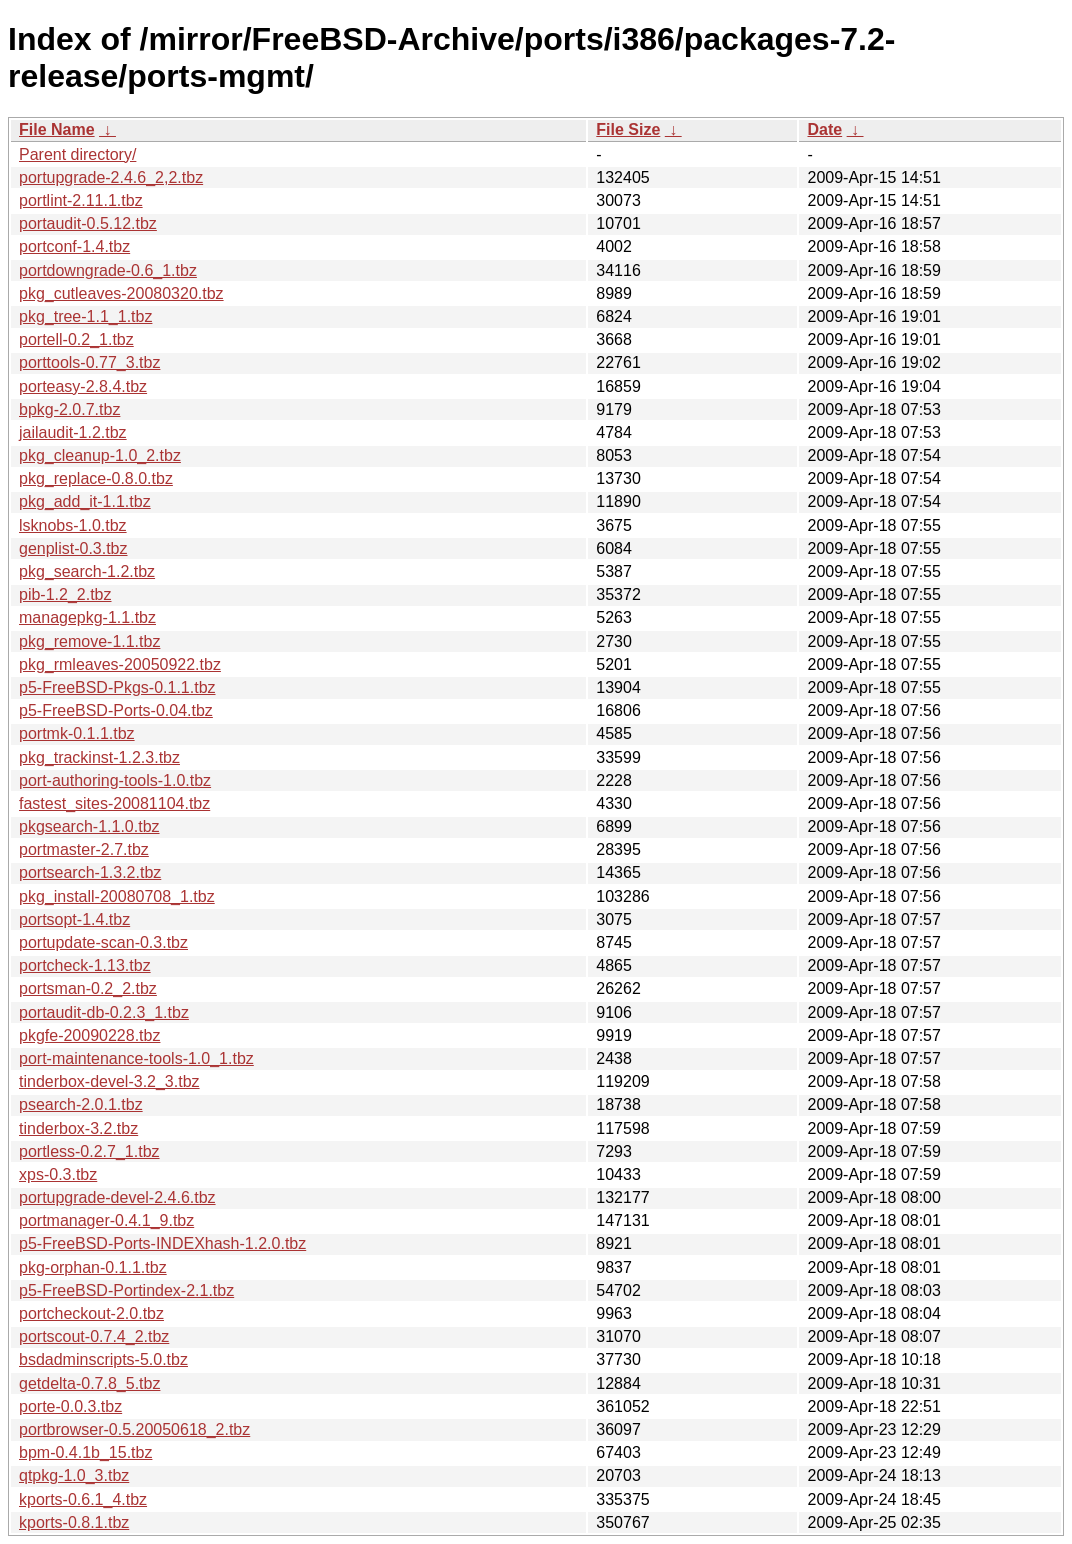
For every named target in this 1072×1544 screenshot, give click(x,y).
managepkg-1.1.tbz (87, 617)
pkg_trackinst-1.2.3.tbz (99, 757)
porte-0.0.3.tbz (70, 1406)
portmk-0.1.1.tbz (77, 733)
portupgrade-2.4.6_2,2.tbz (111, 177)
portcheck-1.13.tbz (85, 965)
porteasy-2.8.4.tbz (83, 386)
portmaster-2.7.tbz (84, 849)
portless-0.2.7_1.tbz (89, 1151)
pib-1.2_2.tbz (65, 594)
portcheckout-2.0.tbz (91, 1313)
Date (824, 129)
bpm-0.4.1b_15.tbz (85, 1452)
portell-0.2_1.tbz (76, 339)
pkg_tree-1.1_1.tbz (85, 316)
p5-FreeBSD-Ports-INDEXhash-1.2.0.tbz (162, 1243)
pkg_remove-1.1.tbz (89, 641)
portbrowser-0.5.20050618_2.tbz (134, 1429)
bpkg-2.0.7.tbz (69, 409)
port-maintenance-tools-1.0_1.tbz (136, 1058)
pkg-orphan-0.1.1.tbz (93, 1267)
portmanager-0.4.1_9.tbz (106, 1220)
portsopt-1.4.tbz (74, 919)
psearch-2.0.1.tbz (81, 1104)
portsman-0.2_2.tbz (88, 988)
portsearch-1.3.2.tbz (90, 872)
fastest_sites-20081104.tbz (114, 803)
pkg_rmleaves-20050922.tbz (120, 664)
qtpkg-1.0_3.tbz (74, 1475)
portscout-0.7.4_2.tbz (94, 1336)
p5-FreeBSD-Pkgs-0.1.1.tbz (117, 687)
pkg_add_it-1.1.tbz (85, 501)
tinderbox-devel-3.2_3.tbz (109, 1081)
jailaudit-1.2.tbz (73, 432)
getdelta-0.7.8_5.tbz (89, 1383)
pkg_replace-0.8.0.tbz (96, 478)
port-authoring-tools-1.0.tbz (115, 780)
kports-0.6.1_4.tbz (83, 1499)
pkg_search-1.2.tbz (87, 571)
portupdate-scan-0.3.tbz (103, 942)
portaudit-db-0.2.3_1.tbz (104, 1012)
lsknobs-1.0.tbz (73, 525)
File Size (628, 129)
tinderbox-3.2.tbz (78, 1128)
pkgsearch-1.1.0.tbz (89, 826)
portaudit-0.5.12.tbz (88, 223)
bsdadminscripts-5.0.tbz (103, 1359)
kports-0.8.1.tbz (74, 1522)
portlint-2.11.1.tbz (81, 200)
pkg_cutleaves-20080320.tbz (121, 293)
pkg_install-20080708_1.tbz (117, 896)
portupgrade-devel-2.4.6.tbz (117, 1197)
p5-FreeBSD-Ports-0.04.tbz (116, 710)
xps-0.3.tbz (58, 1174)
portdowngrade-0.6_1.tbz (108, 270)
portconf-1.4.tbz (74, 246)
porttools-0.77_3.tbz (89, 362)
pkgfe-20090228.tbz (89, 1035)
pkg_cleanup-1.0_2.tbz (100, 455)
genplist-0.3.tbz (73, 548)
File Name (57, 129)
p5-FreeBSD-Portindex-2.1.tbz (126, 1290)
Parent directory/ (77, 154)
